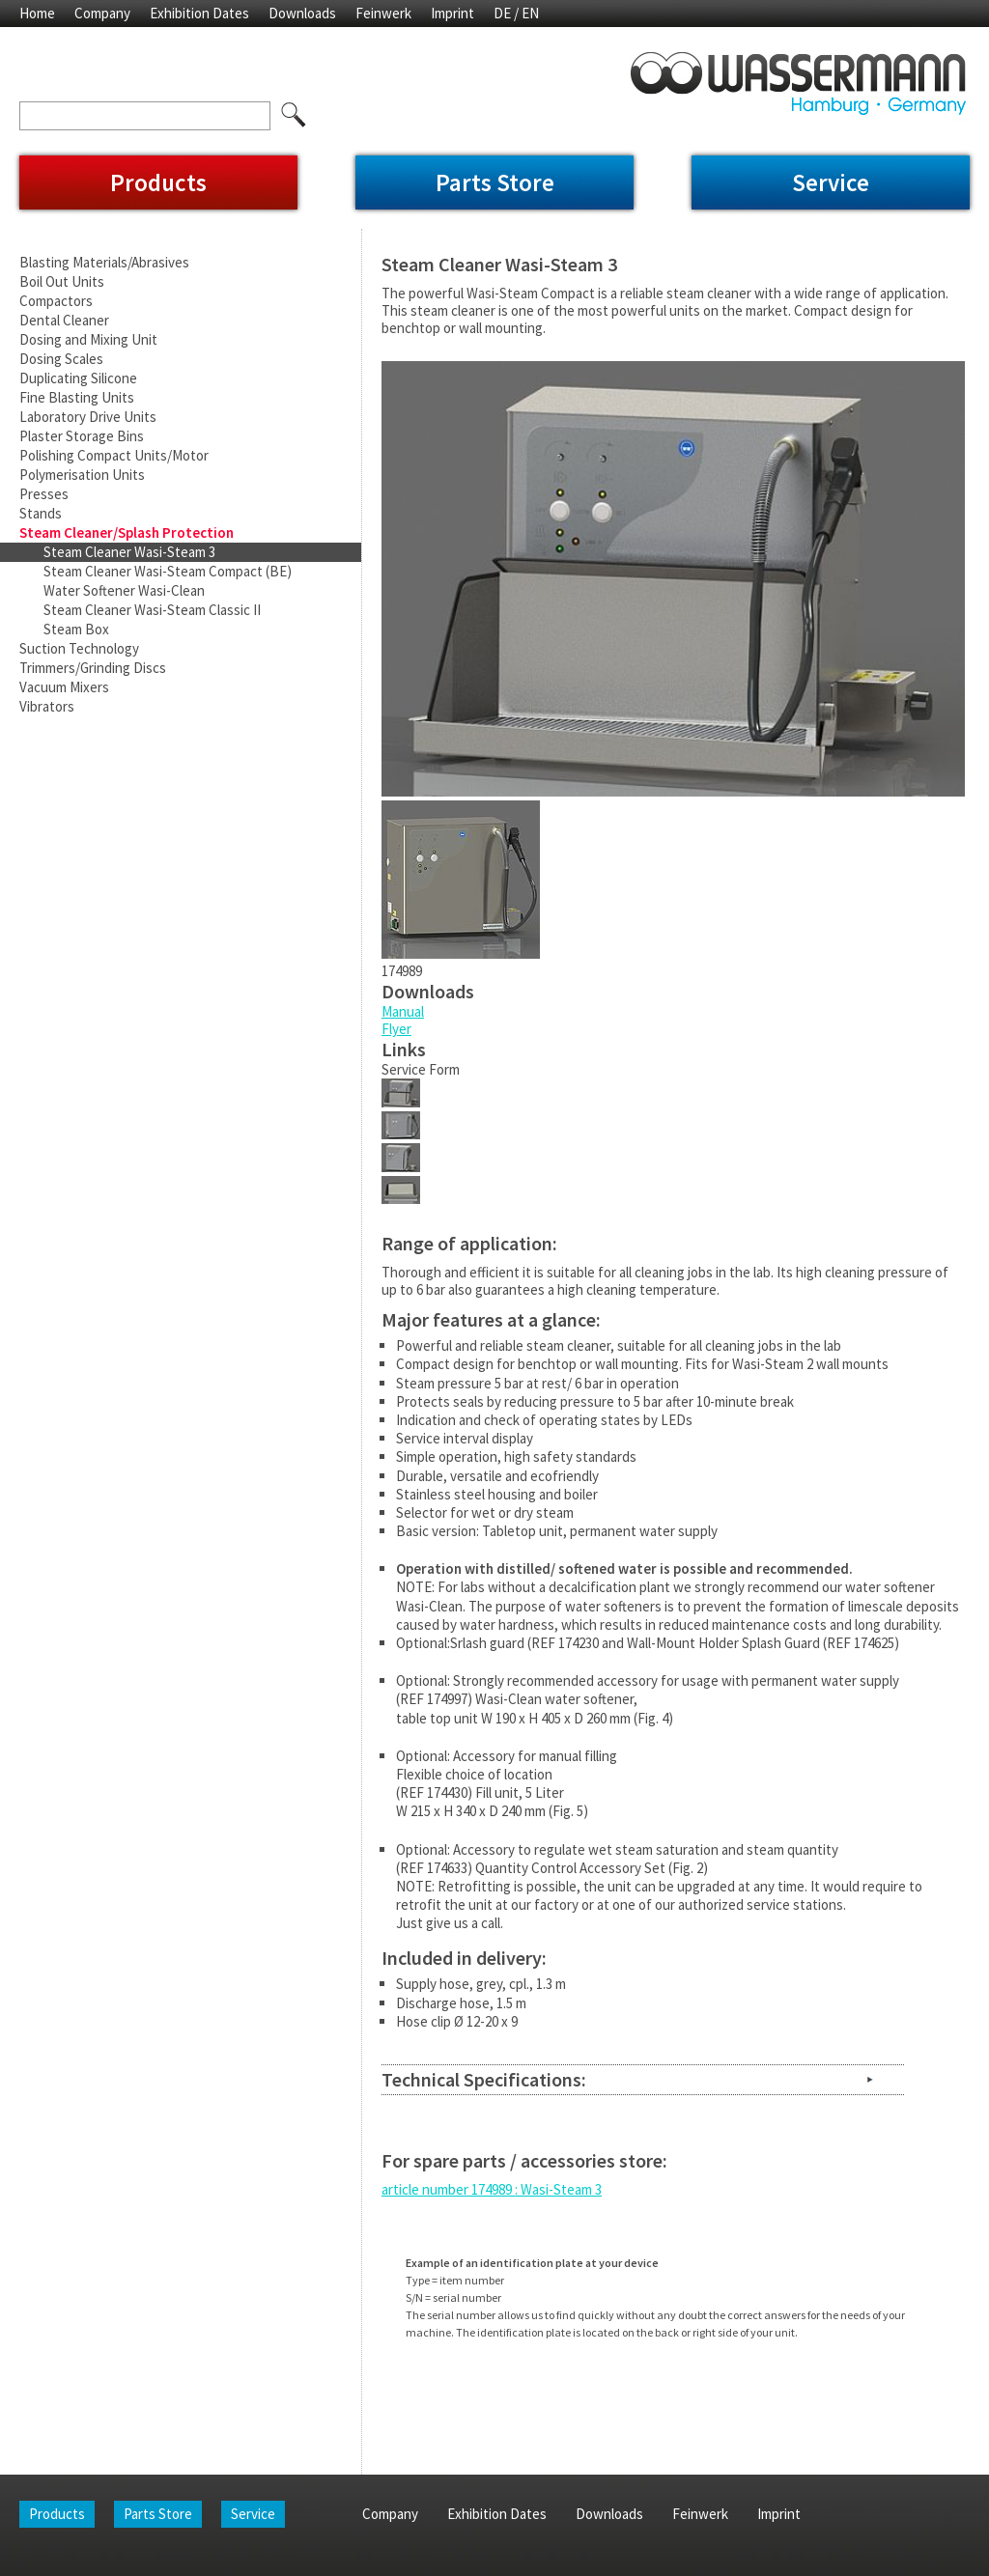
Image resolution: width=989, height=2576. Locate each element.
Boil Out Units (61, 281)
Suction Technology (79, 648)
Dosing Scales (61, 359)
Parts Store (495, 182)
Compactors (56, 301)
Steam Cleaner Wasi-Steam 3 (129, 552)
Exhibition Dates (199, 13)
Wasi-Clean (429, 1606)
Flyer (396, 1029)
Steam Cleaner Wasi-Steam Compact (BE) (167, 571)
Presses (44, 494)
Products (158, 182)
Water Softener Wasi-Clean (124, 590)
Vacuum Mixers (64, 687)
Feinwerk (383, 13)
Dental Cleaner (64, 320)
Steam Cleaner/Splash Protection (126, 532)
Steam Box (76, 629)
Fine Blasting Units (76, 397)
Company (102, 13)
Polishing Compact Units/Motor (114, 455)
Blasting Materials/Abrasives (104, 262)
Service (830, 182)
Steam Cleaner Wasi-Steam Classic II (152, 610)
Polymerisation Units (82, 474)
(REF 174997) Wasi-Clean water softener (515, 1699)
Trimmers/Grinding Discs (92, 667)
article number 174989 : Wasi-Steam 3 (491, 2189)
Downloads (302, 13)
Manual (402, 1011)
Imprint (452, 13)
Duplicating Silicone (78, 378)
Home (37, 13)
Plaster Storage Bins (81, 436)
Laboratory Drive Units (87, 416)
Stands (40, 513)
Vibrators (46, 706)
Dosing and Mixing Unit (88, 339)
